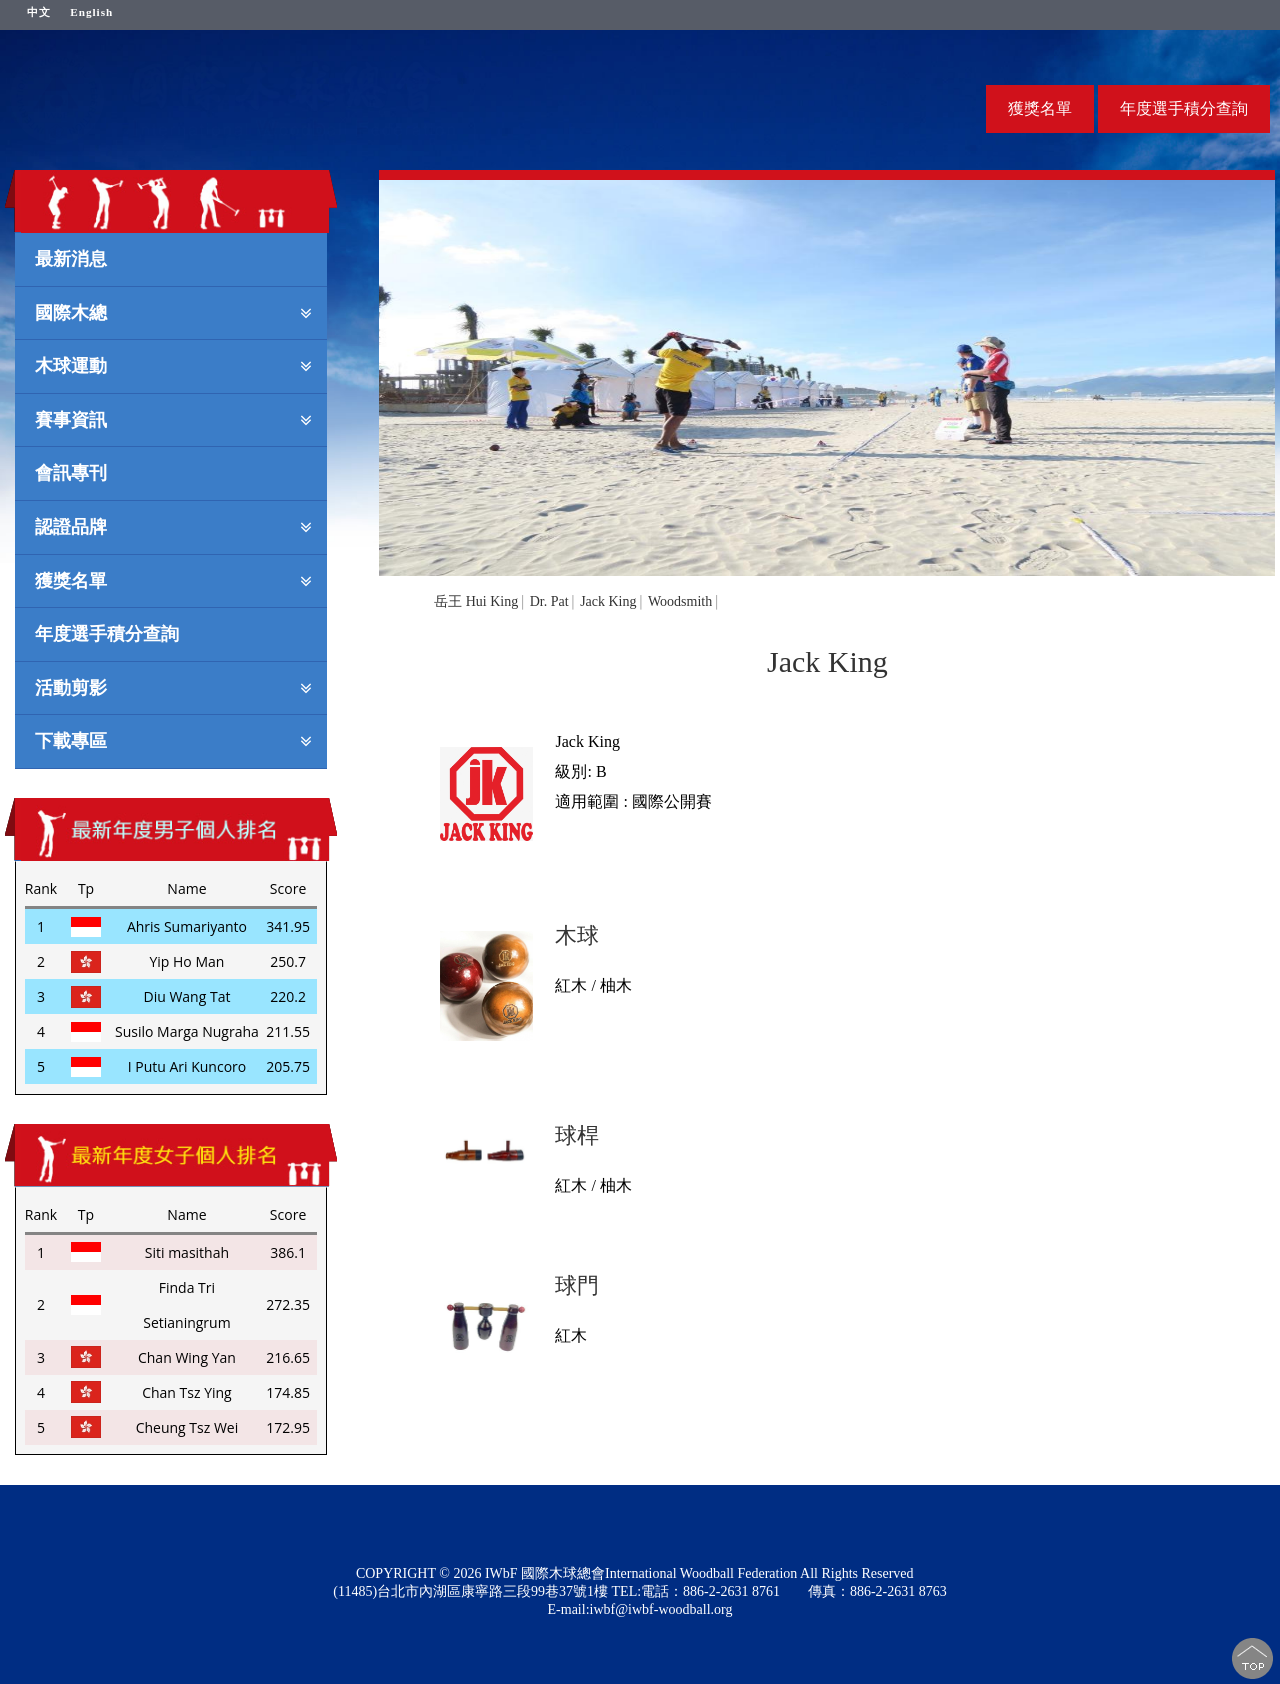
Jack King (608, 601)
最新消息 (71, 258)
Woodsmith (680, 601)
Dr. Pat (549, 601)
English (91, 12)
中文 (39, 12)
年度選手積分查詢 (1184, 108)
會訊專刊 (71, 472)
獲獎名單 (1040, 108)
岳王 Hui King (476, 601)
